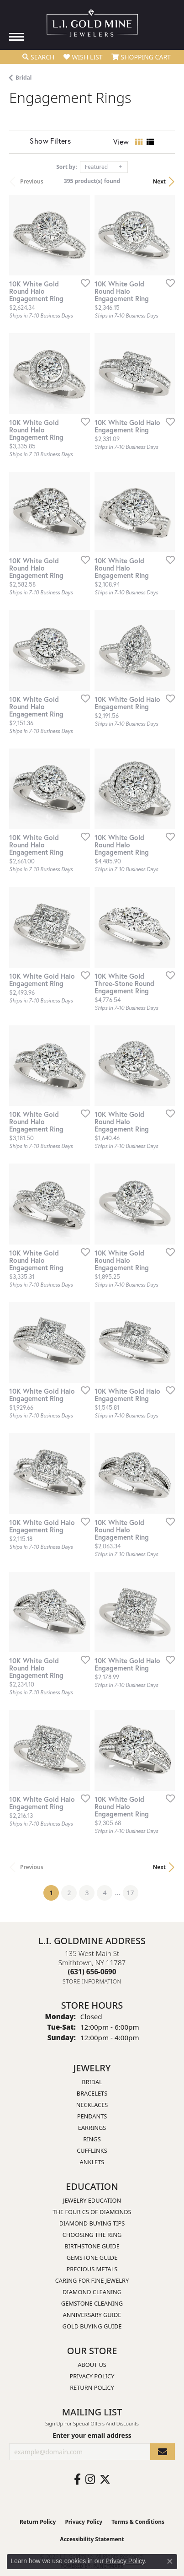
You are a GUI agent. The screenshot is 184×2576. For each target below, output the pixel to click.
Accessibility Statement (92, 2539)
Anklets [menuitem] (92, 2162)
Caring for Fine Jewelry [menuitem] (92, 2280)
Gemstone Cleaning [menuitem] (92, 2303)
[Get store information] (92, 1981)
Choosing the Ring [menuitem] (92, 2235)
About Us (92, 2364)
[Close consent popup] (170, 2561)
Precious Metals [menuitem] (92, 2269)
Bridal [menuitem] (92, 2082)
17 (130, 1892)
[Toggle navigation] (16, 37)
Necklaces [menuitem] (92, 2105)
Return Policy (92, 2387)
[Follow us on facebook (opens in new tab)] (77, 2479)
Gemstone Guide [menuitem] (92, 2257)
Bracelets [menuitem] (92, 2093)
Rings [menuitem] (91, 2139)
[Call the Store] (92, 1971)
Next (159, 181)
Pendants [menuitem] (92, 2116)
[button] (38, 57)
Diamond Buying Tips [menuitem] (92, 2223)
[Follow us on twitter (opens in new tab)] (105, 2479)
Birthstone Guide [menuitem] (92, 2246)
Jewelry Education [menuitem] (92, 2200)
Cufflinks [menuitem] (92, 2150)
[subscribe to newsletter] (162, 2451)
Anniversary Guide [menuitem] (92, 2315)
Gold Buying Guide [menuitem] (92, 2326)
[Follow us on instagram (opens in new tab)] (90, 2479)
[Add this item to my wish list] (82, 282)
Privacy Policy (92, 2376)
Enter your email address (92, 2435)
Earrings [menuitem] (92, 2127)
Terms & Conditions (137, 2522)
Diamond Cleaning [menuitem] (92, 2292)
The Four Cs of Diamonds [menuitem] (92, 2212)
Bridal (24, 77)
